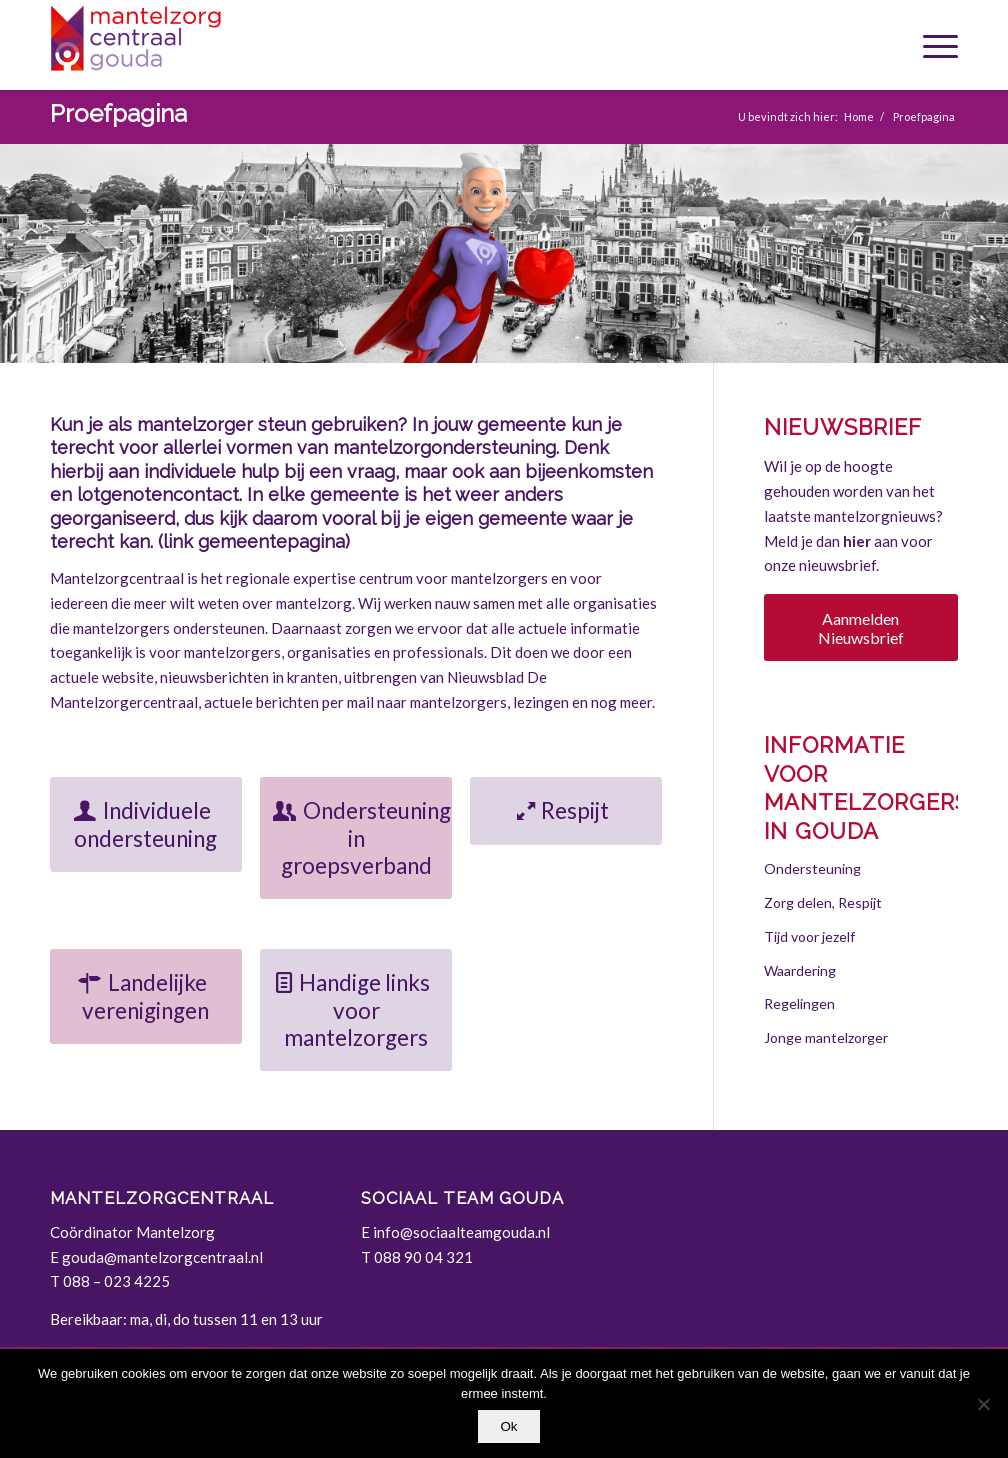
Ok (508, 1426)
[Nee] (983, 1404)
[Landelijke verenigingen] (146, 996)
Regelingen (799, 1003)
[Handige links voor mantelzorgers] (356, 1010)
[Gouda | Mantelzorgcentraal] (200, 45)
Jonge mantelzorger (826, 1037)
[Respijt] (566, 811)
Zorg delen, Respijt (823, 902)
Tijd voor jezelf (809, 936)
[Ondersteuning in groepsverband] (356, 838)
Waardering (800, 970)
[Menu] (933, 45)
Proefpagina (118, 113)
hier (857, 541)
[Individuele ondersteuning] (146, 824)
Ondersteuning (812, 868)
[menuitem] (933, 45)
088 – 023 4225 (116, 1281)
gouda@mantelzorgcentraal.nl (162, 1257)
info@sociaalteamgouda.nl (461, 1232)
